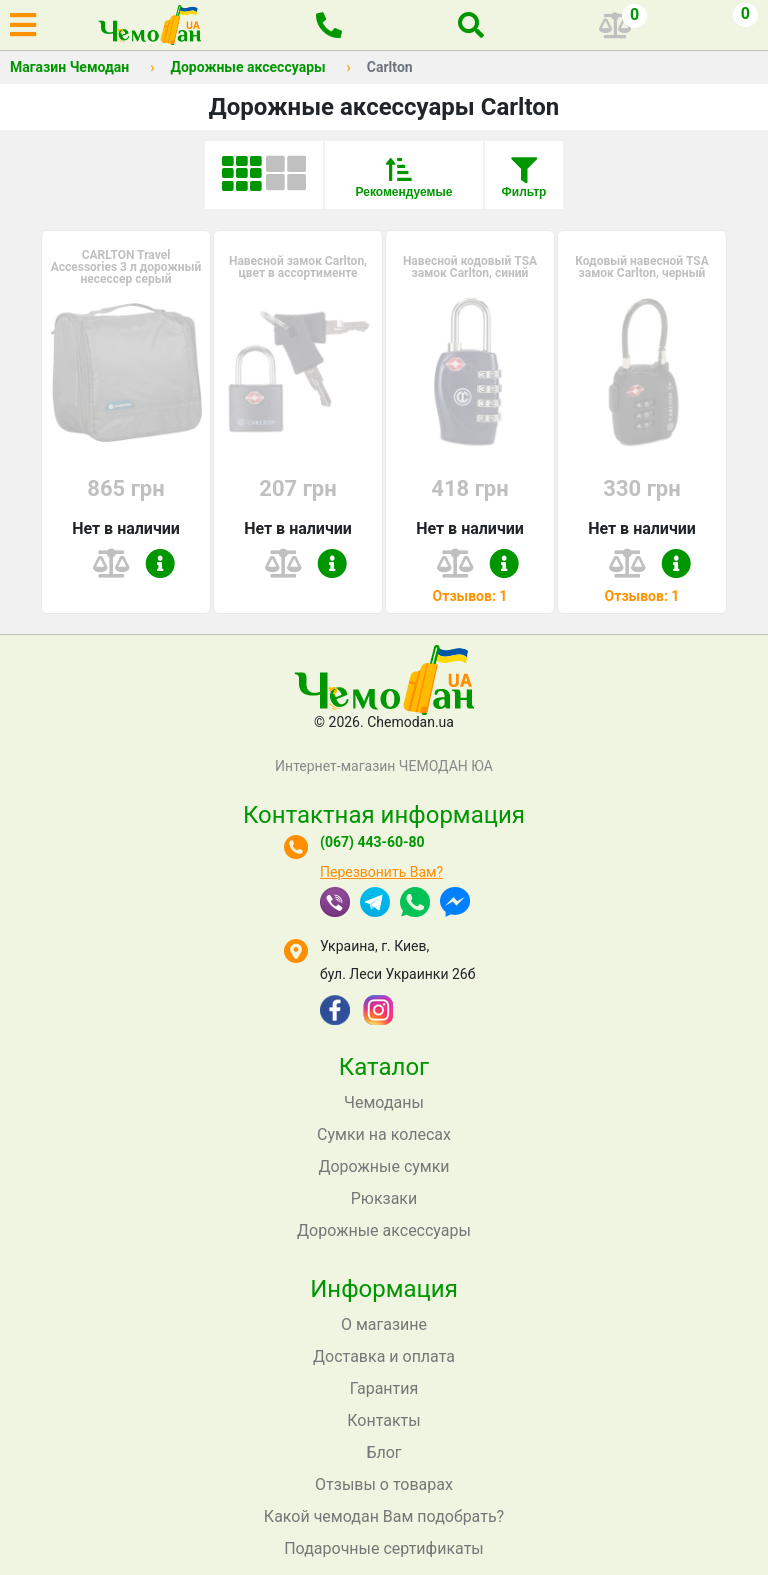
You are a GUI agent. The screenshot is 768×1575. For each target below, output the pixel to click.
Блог (383, 1452)
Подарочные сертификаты (384, 1548)
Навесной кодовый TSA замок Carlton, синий (470, 267)
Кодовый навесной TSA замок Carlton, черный (642, 267)
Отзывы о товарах (384, 1484)
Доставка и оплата (384, 1356)
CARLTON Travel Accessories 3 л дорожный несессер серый (126, 267)
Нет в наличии (126, 528)
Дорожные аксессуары (247, 67)
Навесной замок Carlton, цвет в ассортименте (298, 267)
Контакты (383, 1420)
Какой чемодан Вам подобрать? (384, 1516)
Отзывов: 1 (470, 595)
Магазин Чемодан (69, 67)
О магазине (384, 1324)
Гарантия (384, 1388)
